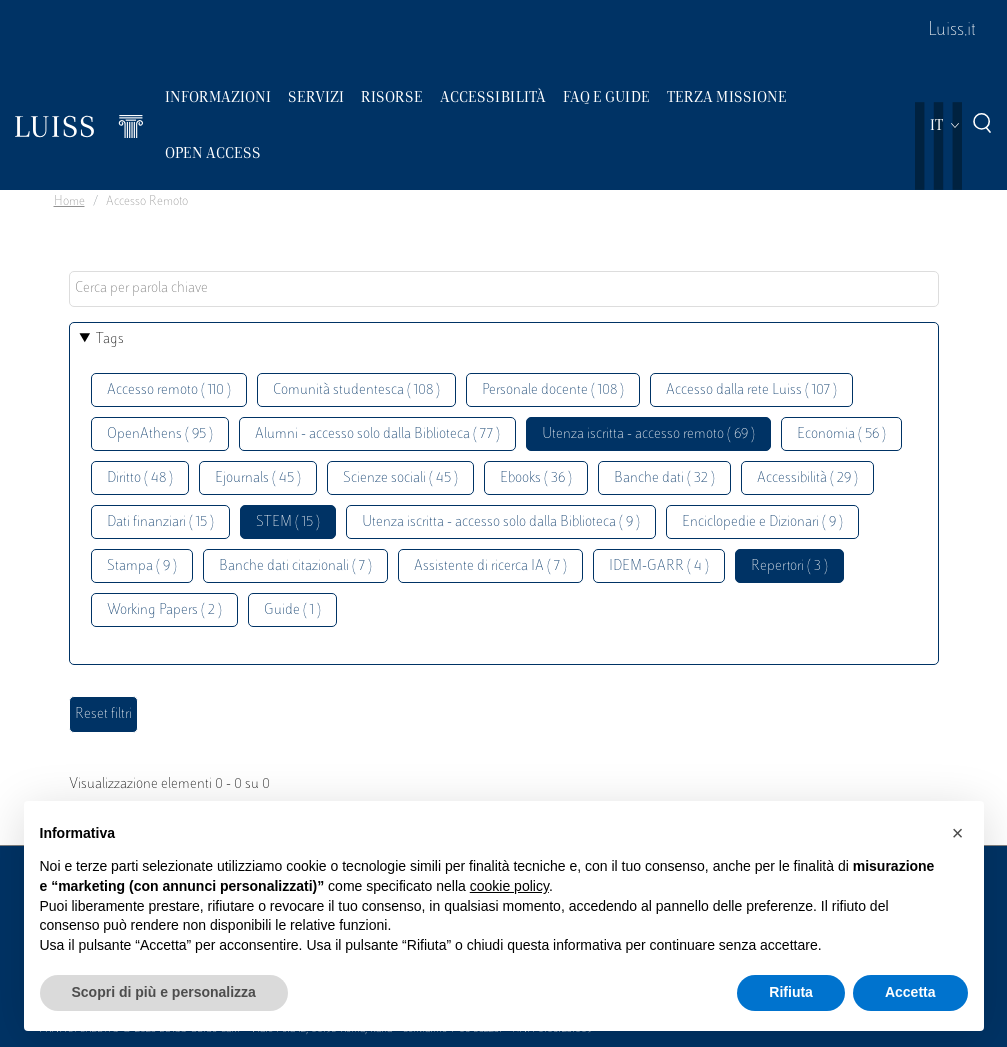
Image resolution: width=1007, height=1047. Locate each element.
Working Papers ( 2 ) (164, 610)
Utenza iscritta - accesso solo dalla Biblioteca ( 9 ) (501, 522)
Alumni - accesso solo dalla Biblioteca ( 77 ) (377, 434)
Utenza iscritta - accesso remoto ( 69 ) (648, 434)
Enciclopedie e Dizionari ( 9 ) (762, 522)
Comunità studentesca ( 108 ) (356, 390)
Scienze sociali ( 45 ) (400, 478)
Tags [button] (110, 339)
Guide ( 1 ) (292, 610)
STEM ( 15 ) (288, 522)
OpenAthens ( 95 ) (160, 434)
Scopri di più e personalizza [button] (164, 992)
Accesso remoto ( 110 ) (169, 390)
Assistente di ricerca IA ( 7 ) (490, 566)
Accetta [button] (910, 992)
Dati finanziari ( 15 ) (160, 522)
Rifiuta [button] (791, 992)
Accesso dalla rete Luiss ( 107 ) (751, 390)
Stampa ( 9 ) (142, 566)
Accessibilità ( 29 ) (807, 478)
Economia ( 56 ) (841, 434)
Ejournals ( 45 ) (258, 478)
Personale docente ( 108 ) (553, 390)
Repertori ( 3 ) (789, 566)
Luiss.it (952, 31)
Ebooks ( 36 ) (536, 478)
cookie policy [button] (509, 886)
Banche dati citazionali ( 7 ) (295, 566)
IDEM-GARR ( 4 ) (659, 566)
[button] (958, 833)
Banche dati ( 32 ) (664, 478)
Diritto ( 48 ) (140, 478)
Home (69, 202)
